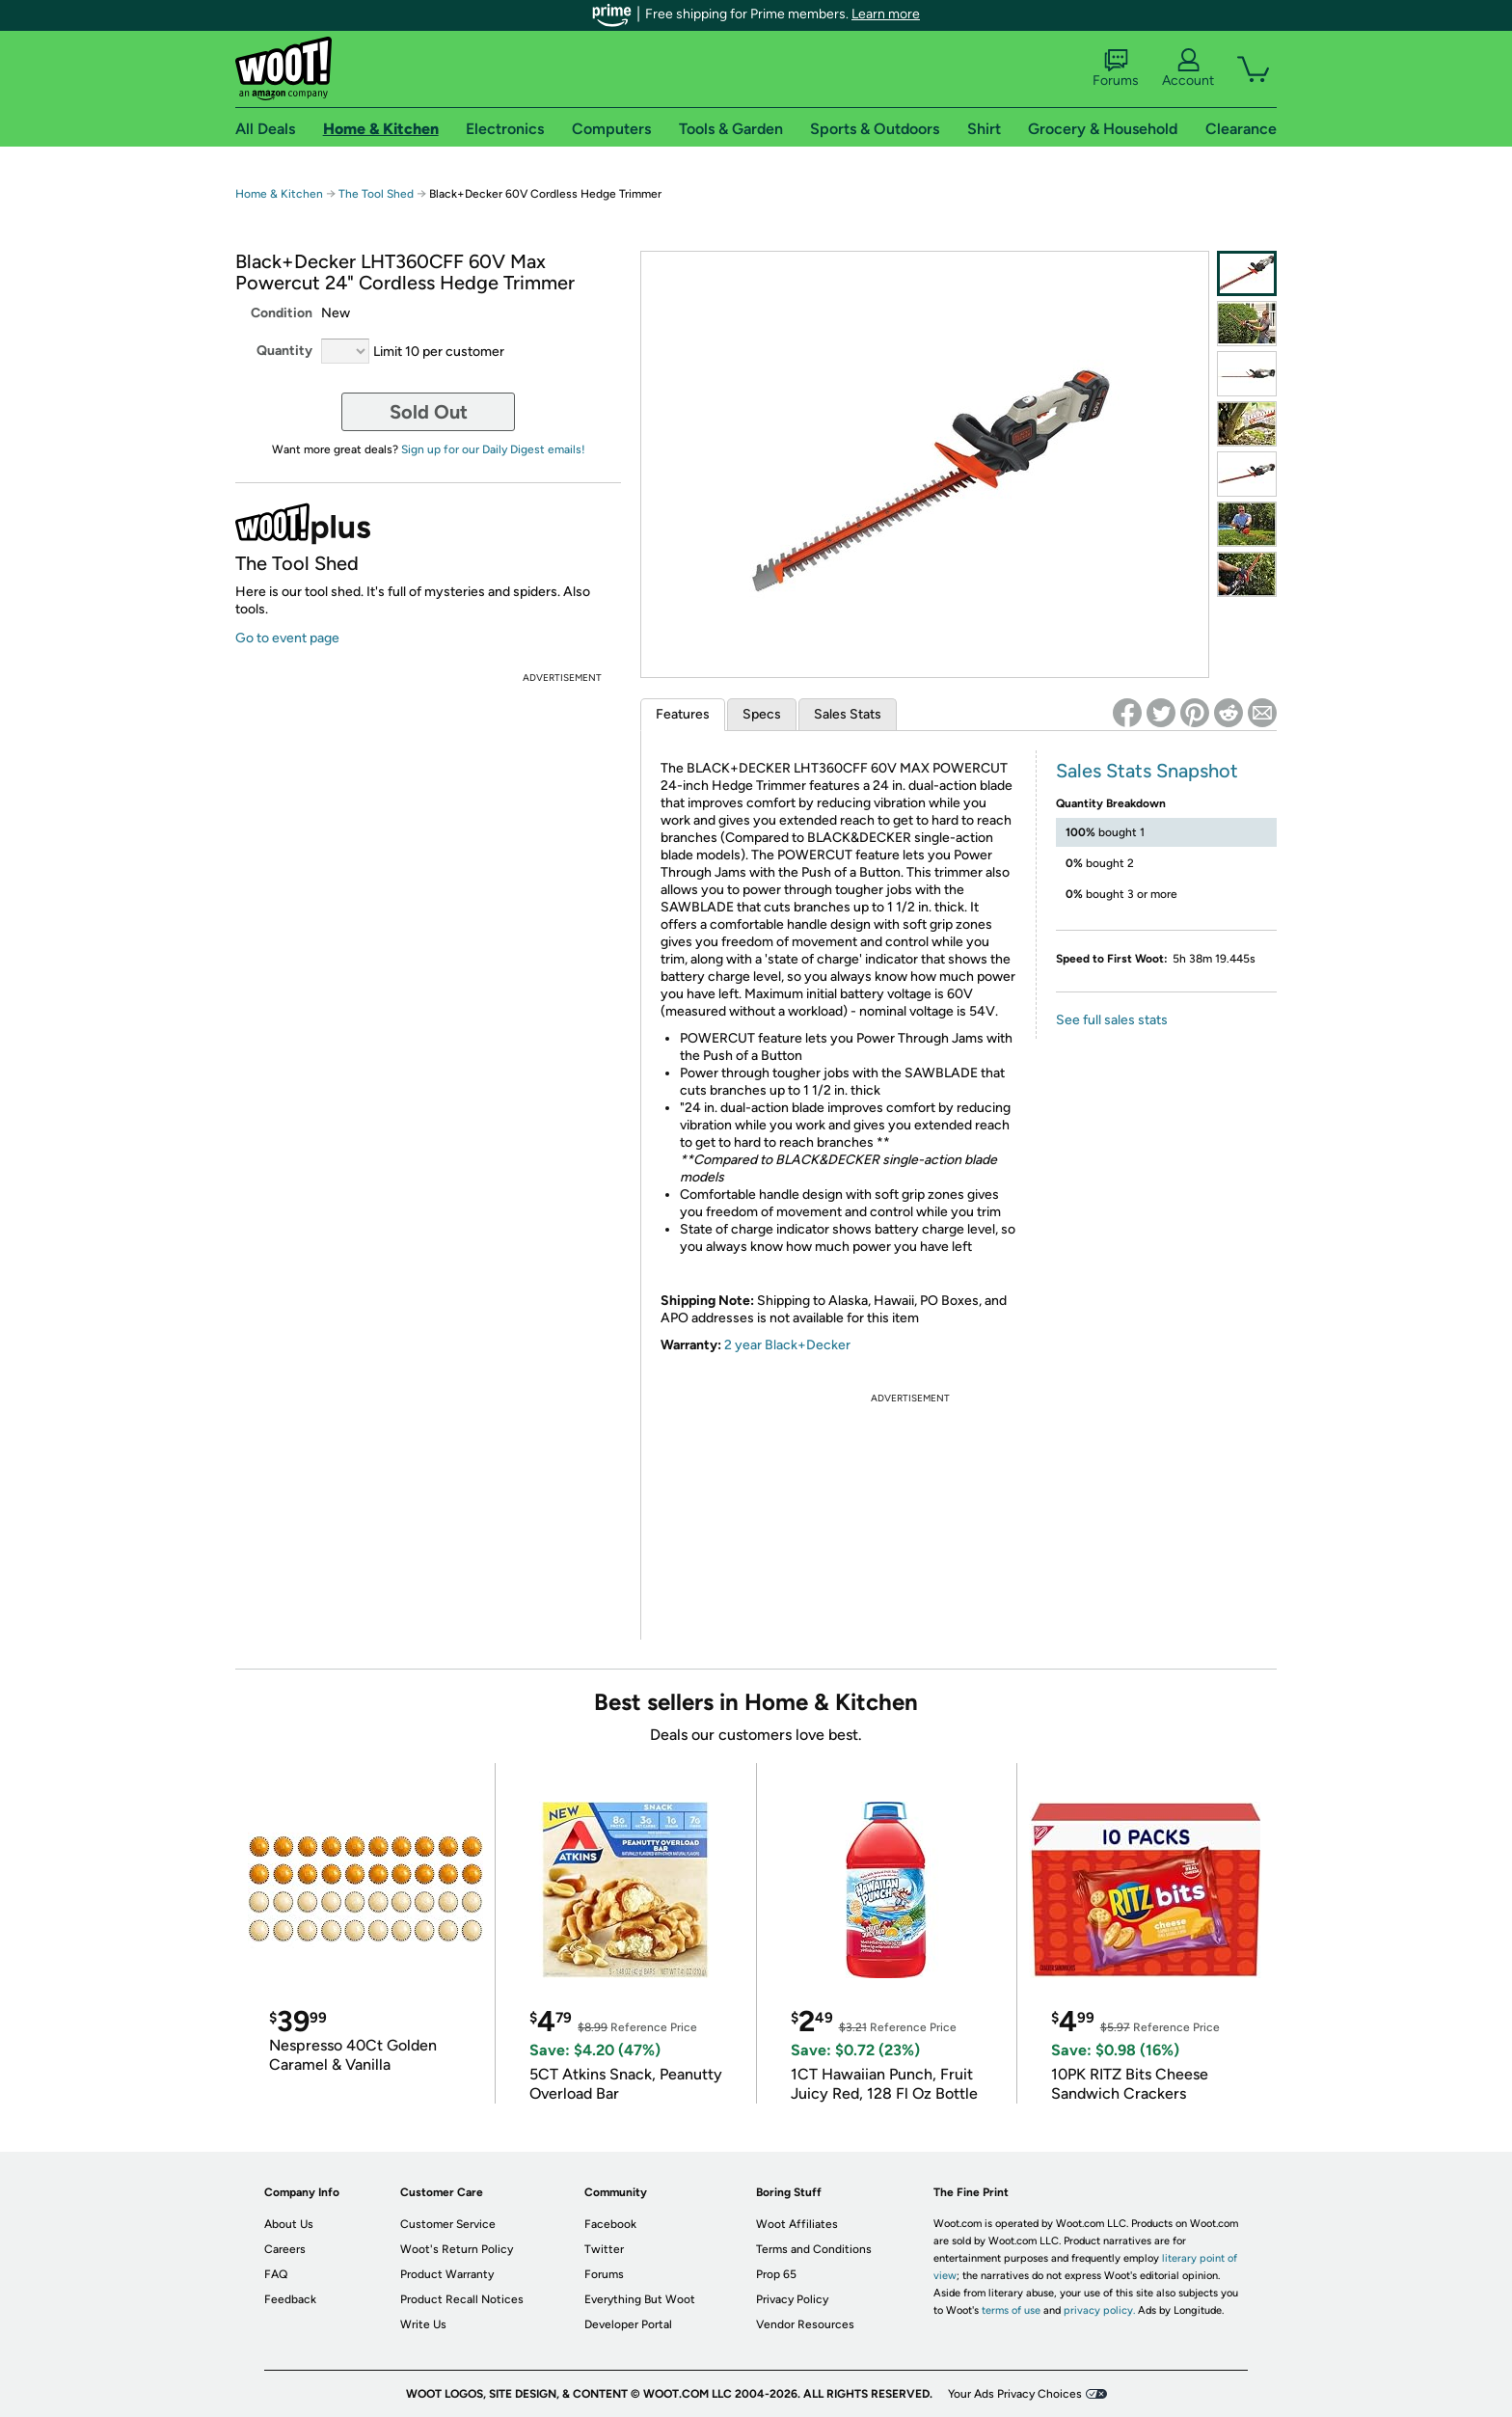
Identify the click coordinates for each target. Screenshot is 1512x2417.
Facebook (610, 2224)
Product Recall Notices (462, 2299)
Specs (761, 714)
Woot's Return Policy (456, 2249)
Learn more (885, 14)
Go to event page (287, 638)
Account (1188, 68)
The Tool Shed (376, 194)
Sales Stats (847, 714)
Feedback (290, 2299)
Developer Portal (628, 2324)
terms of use (1011, 2310)
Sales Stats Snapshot (1147, 770)
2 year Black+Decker (787, 1345)
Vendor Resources (805, 2324)
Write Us (423, 2324)
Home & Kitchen (279, 194)
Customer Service (448, 2224)
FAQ (275, 2274)
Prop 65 (776, 2274)
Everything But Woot (639, 2299)
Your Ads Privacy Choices (1015, 2394)
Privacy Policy (792, 2299)
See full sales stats (1112, 1020)
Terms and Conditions (814, 2249)
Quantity (284, 350)
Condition (281, 313)
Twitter (604, 2249)
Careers (285, 2249)
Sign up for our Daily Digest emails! (493, 449)
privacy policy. (1099, 2310)
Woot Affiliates (797, 2224)
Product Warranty (447, 2274)
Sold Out (429, 411)
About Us (288, 2224)
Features (683, 714)
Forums (1116, 68)
